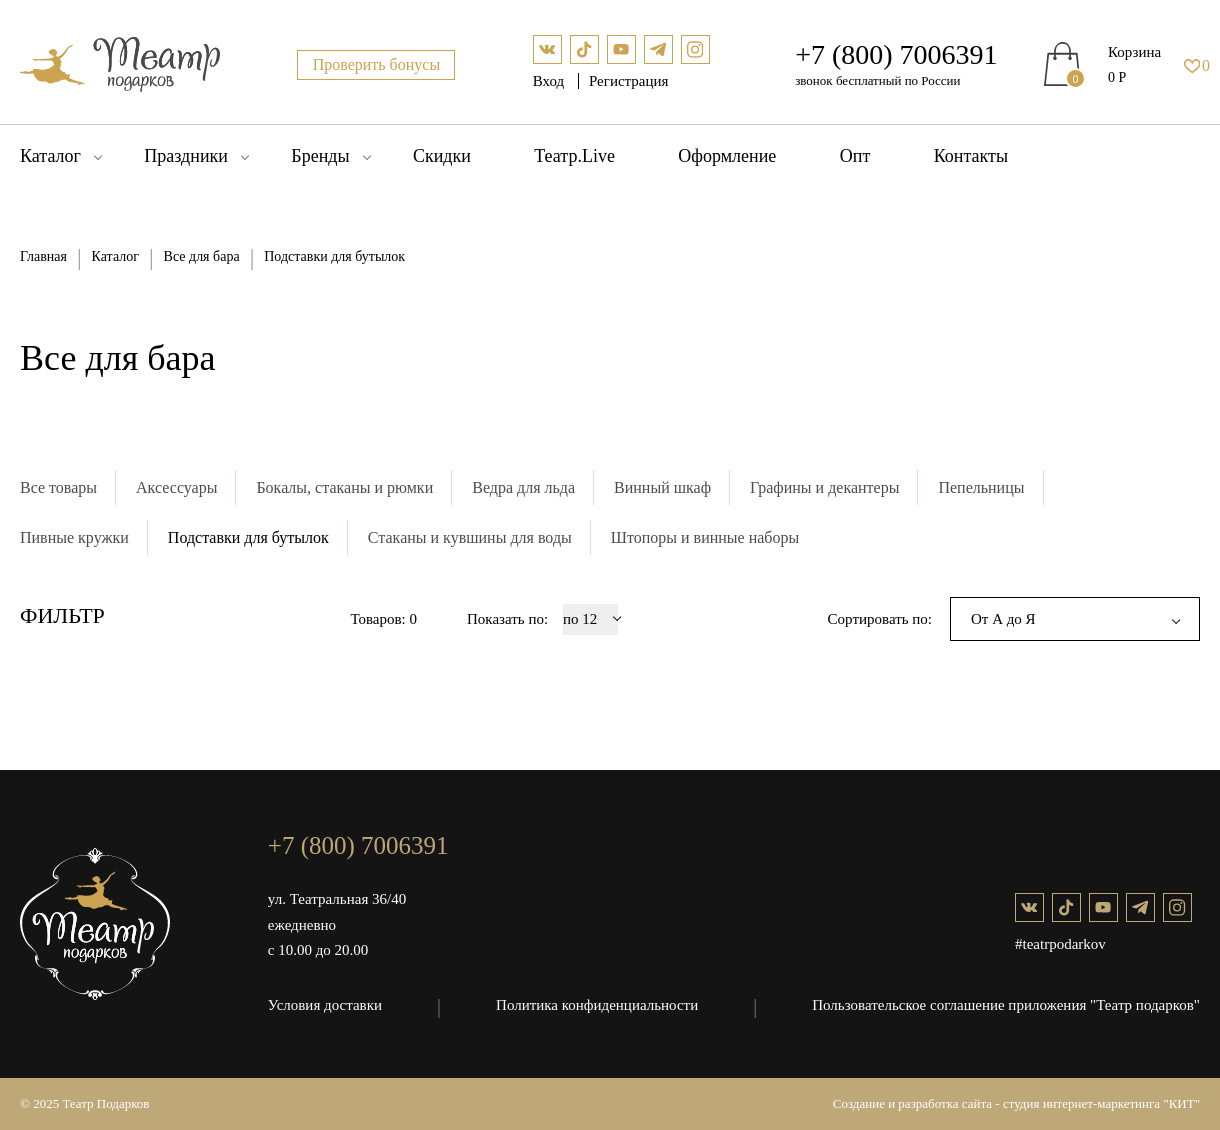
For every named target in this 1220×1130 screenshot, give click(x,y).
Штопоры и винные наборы (705, 537)
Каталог (50, 156)
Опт (855, 156)
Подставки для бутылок (248, 537)
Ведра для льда (523, 487)
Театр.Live (574, 156)
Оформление (727, 156)
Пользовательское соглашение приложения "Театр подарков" (1006, 1005)
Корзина (1134, 52)
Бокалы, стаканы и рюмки (344, 487)
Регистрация (629, 81)
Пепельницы (981, 487)
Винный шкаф (662, 487)
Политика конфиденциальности (597, 1005)
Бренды (320, 156)
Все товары (58, 487)
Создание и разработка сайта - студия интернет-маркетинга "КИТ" (1016, 1103)
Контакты (971, 156)
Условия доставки (325, 1005)
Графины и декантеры (824, 487)
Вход (550, 81)
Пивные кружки (74, 537)
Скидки (442, 156)
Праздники (186, 156)
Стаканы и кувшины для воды (470, 537)
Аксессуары (176, 487)
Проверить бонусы (377, 64)
